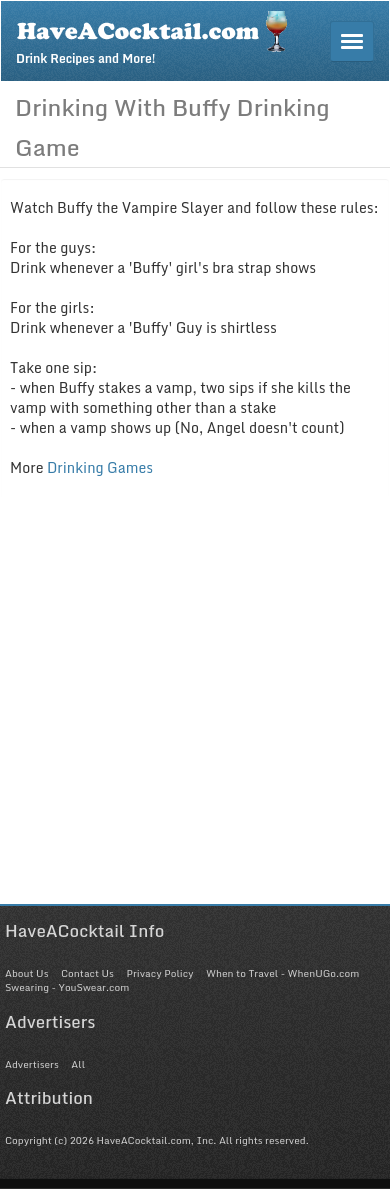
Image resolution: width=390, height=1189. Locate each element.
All (78, 1064)
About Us (26, 973)
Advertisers (32, 1064)
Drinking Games (100, 467)
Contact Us (87, 973)
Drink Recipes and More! (158, 36)
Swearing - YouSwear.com (67, 987)
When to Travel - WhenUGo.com (282, 973)
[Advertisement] (195, 709)
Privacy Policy (159, 973)
